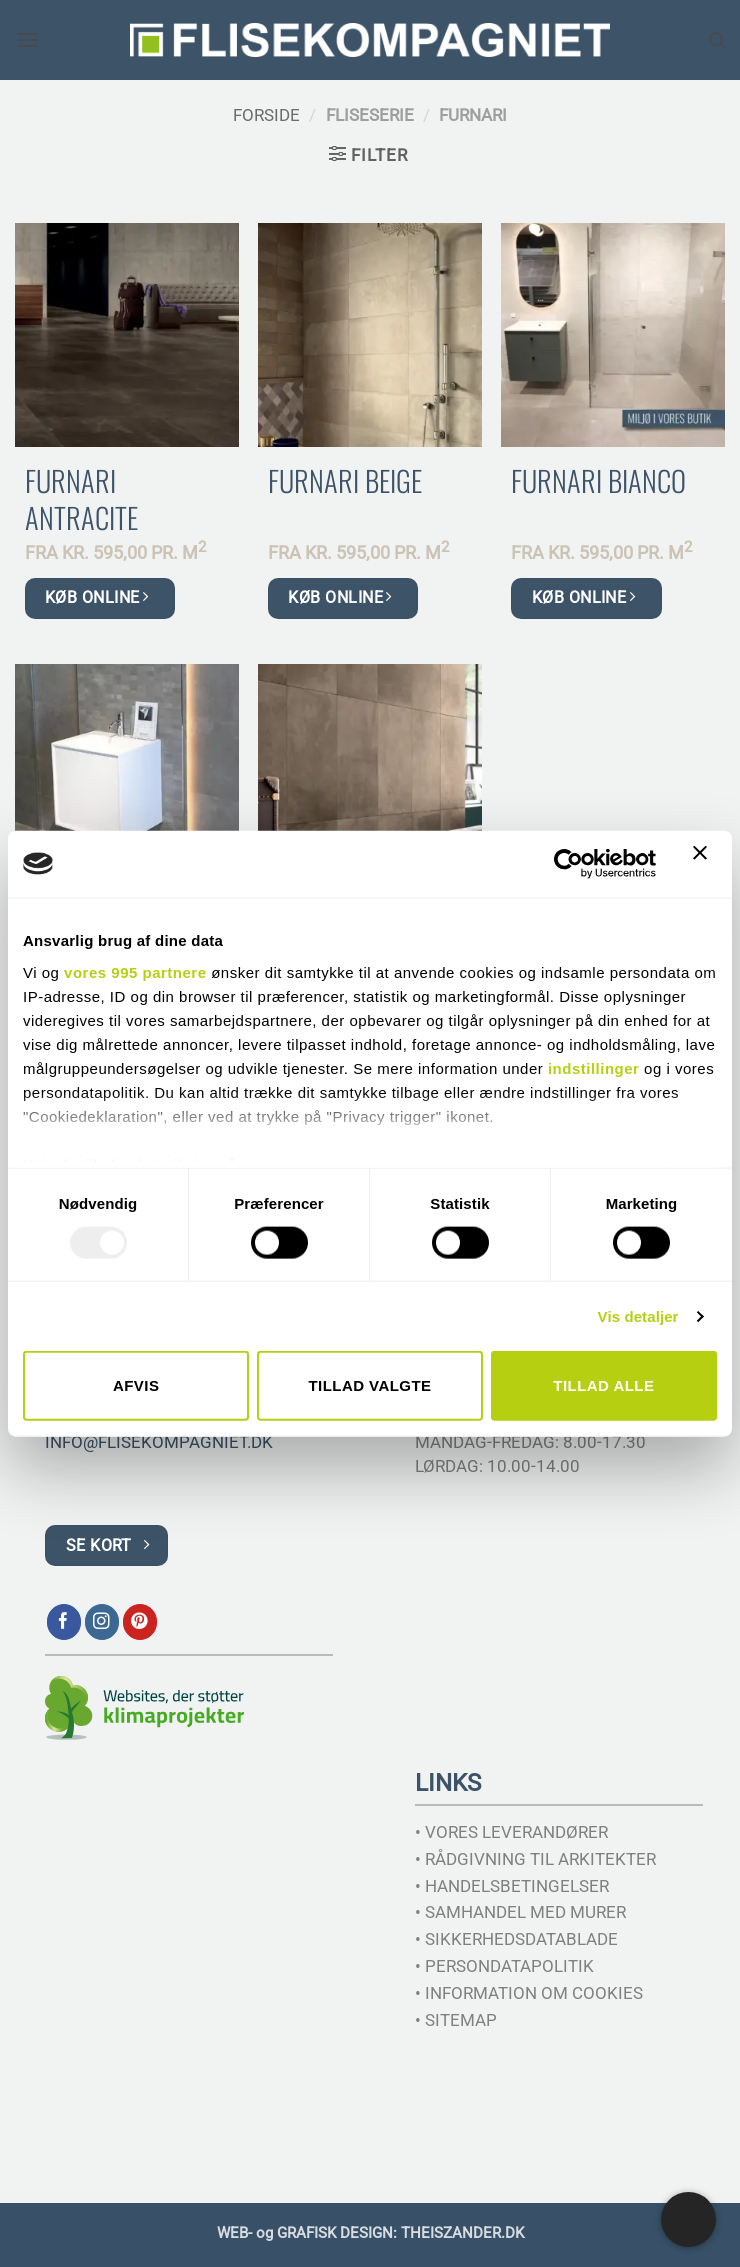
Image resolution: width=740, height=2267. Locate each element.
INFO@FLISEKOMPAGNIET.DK (159, 1442)
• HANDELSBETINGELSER (512, 1886)
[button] (28, 40)
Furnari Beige (345, 480)
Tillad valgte (369, 1385)
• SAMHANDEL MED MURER (520, 1912)
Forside (266, 115)
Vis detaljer (638, 1315)
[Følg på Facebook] (64, 1621)
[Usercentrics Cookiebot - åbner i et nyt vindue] (568, 864)
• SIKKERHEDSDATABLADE (516, 1939)
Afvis (136, 1385)
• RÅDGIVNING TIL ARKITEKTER (535, 1859)
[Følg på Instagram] (102, 1621)
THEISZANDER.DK (462, 2233)
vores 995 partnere (135, 971)
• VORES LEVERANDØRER (511, 1832)
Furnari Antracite (81, 499)
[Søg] (717, 39)
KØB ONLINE (96, 597)
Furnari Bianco (598, 480)
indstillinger (594, 1067)
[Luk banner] (705, 864)
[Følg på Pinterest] (140, 1621)
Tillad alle (603, 1385)
